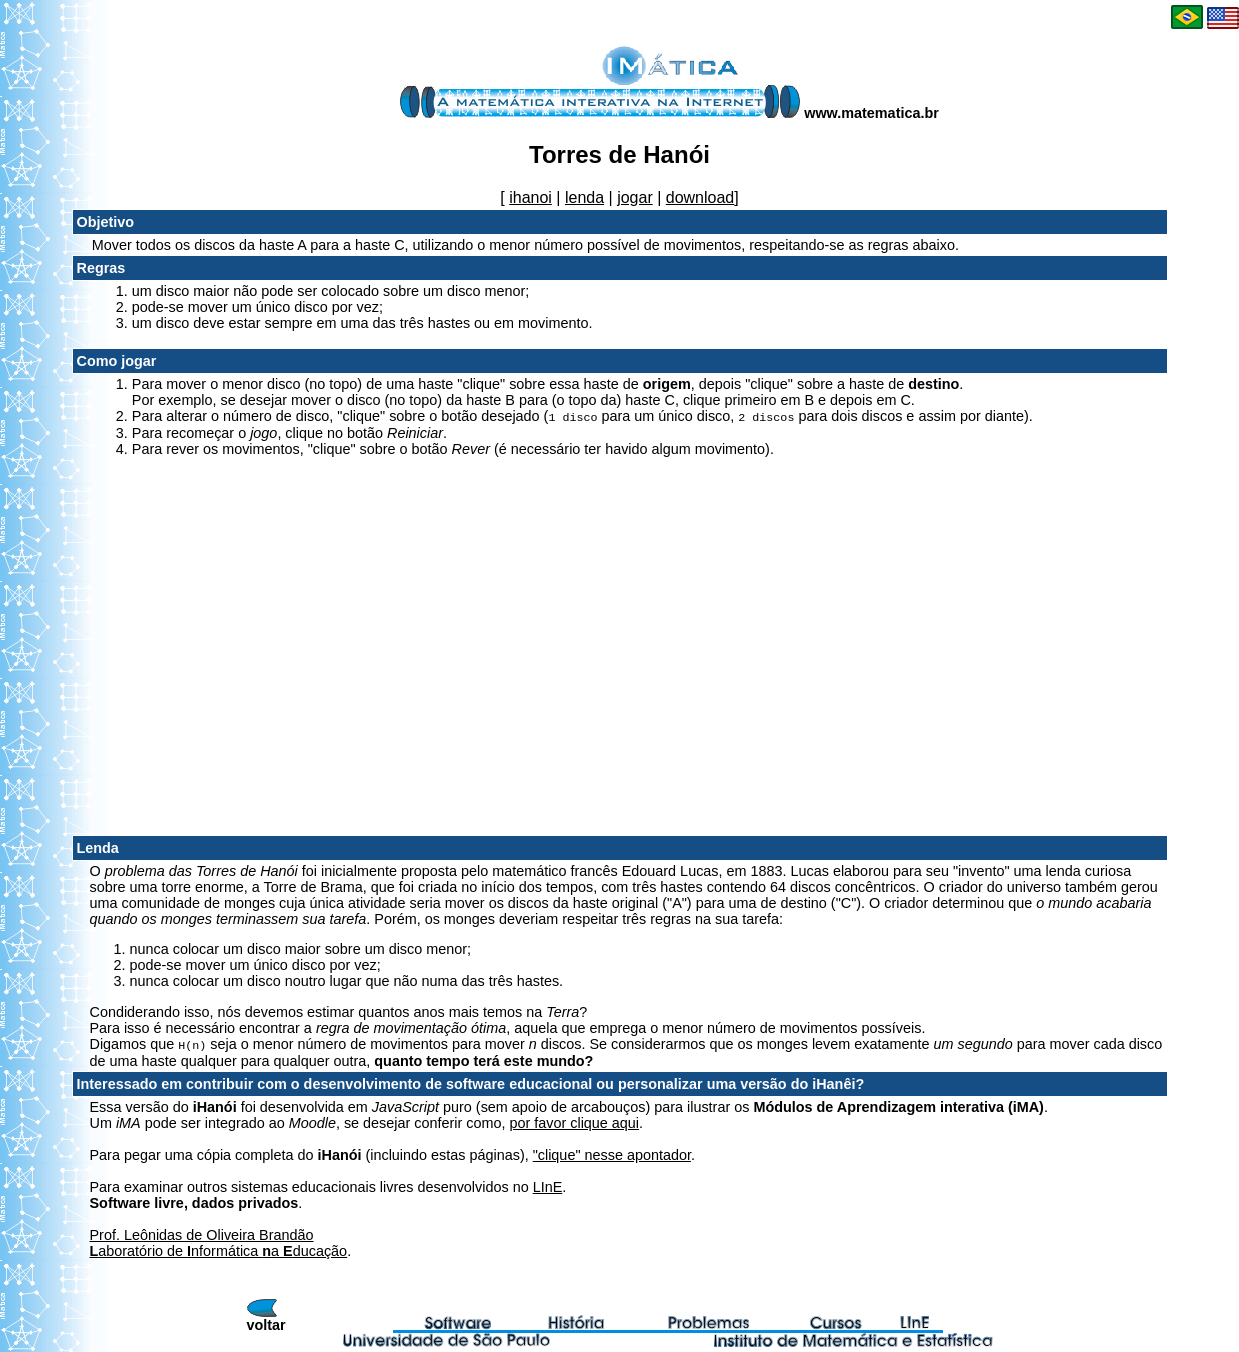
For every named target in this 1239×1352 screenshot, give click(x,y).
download (700, 197)
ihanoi (530, 197)
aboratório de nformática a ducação (219, 1249)
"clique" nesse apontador (612, 1153)
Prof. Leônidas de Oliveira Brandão (202, 1233)
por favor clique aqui (574, 1121)
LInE (548, 1185)
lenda (584, 197)
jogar (635, 197)
